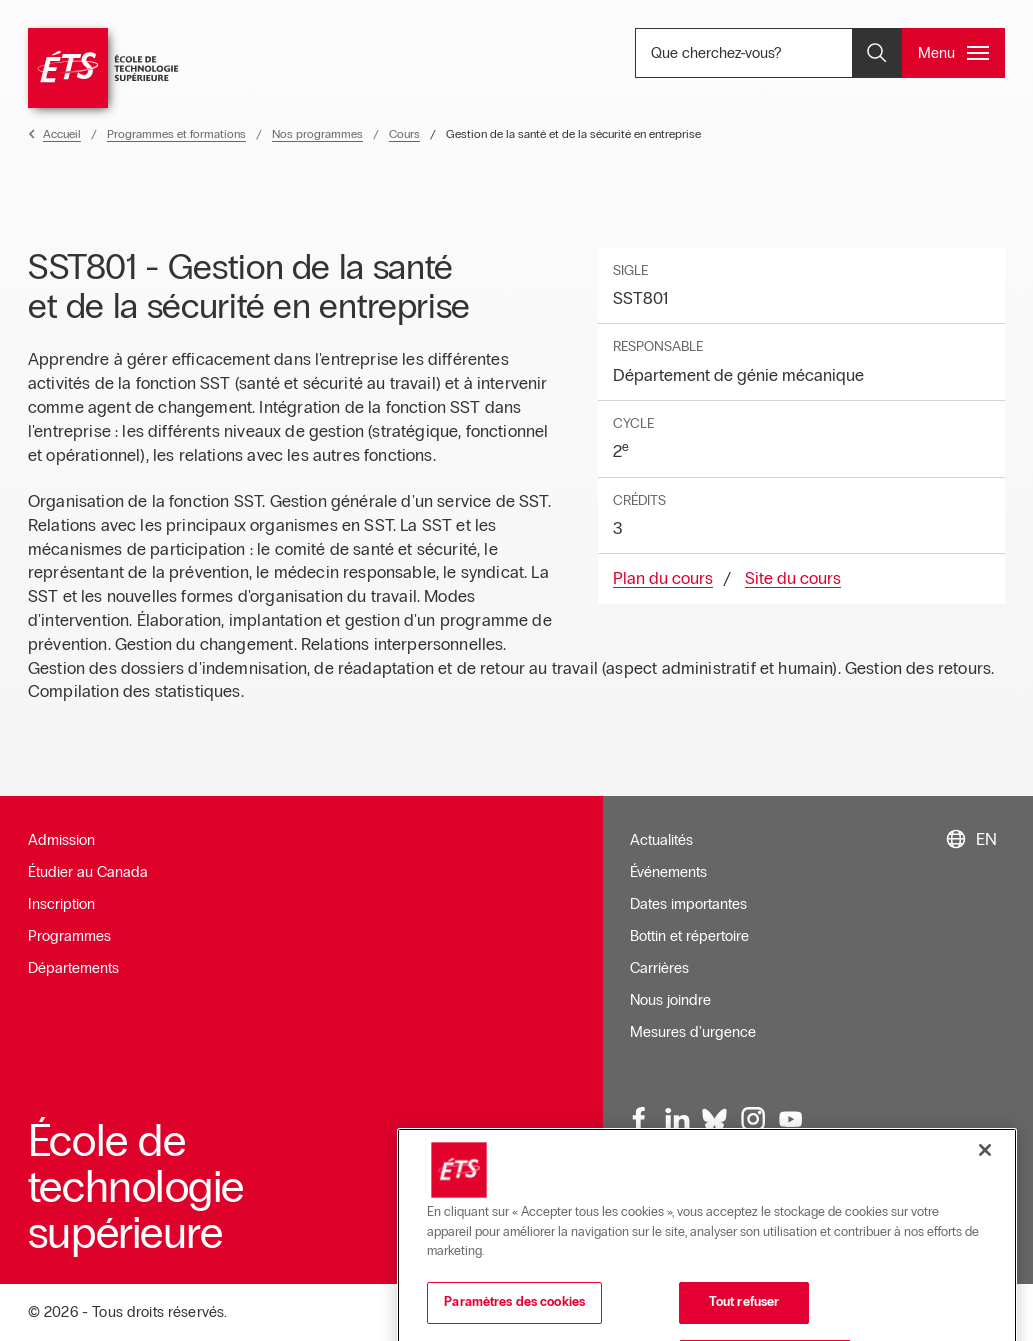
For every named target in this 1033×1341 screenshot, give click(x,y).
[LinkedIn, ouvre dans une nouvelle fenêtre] (678, 1119)
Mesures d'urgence (693, 1032)
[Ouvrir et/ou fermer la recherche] (877, 53)
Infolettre (658, 1208)
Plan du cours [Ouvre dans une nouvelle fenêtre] (663, 578)
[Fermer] (985, 1250)
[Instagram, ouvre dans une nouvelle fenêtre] (753, 1119)
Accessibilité (899, 1208)
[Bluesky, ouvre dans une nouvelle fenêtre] (715, 1119)
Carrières (659, 968)
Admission (61, 840)
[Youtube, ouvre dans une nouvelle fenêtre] (790, 1119)
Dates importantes (688, 904)
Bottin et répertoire (689, 936)
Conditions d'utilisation (772, 1208)
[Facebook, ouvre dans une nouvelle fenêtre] (640, 1119)
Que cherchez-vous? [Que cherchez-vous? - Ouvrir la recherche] (778, 52)
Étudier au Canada (88, 872)
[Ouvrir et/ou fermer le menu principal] (953, 53)
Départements (73, 968)
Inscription (61, 904)
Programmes (69, 936)
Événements (668, 872)
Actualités (661, 840)
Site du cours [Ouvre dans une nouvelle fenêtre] (793, 578)
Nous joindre (670, 1000)
